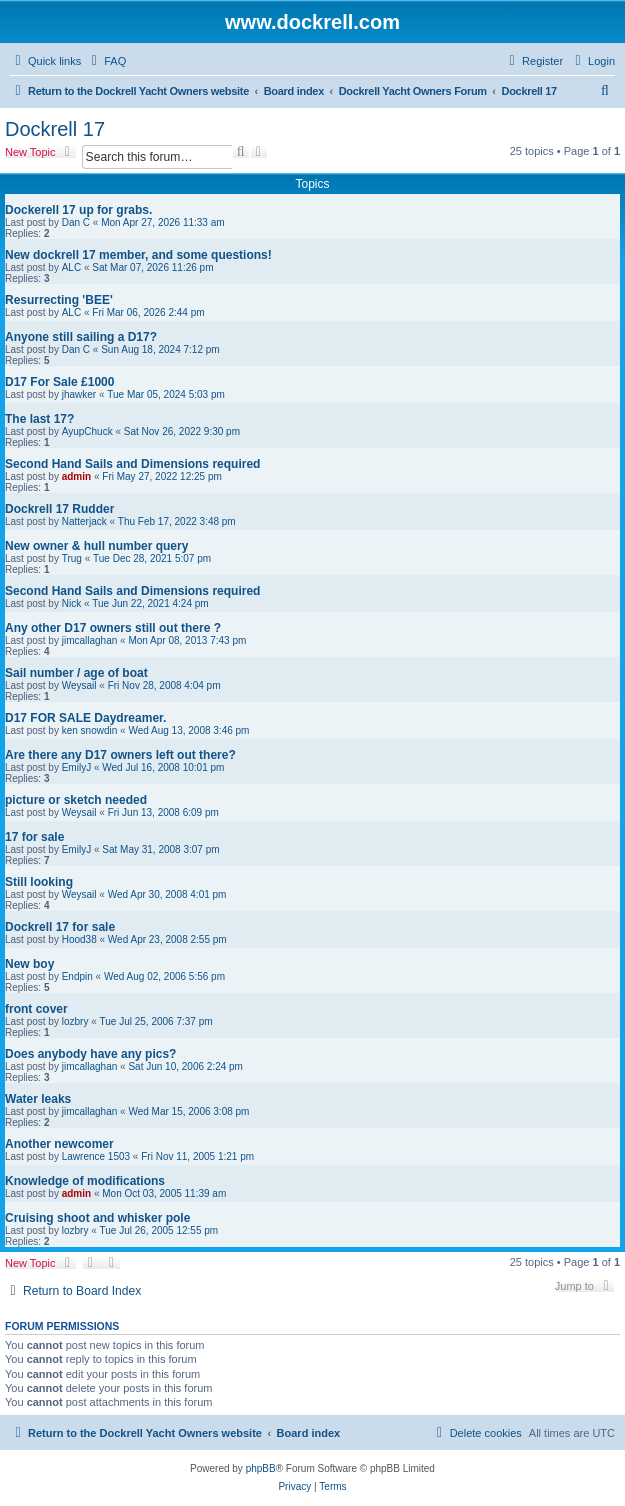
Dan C (76, 222)
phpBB (261, 1468)
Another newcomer (59, 1144)
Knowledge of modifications (85, 1181)
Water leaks (38, 1099)
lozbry (75, 1021)
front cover (36, 1009)
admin (76, 476)
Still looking (39, 882)
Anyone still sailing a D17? (81, 337)
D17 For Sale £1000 (59, 382)
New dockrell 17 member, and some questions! (138, 255)
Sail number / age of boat (76, 673)
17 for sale (34, 837)
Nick (71, 603)
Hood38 (79, 939)
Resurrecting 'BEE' (59, 300)
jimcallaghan (90, 640)
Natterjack (84, 521)
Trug (72, 558)
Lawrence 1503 (96, 1156)
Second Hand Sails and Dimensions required (132, 464)
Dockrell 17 (55, 129)
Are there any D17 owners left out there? (120, 755)
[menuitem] (106, 61)
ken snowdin (90, 730)
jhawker (79, 394)
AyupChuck (87, 431)
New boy (29, 964)
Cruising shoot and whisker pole (97, 1218)
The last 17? (39, 419)
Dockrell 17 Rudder (59, 509)
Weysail (79, 685)
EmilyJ (76, 767)
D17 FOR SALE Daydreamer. (85, 718)
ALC (71, 267)
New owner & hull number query (96, 546)
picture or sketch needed (76, 800)
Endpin (77, 976)
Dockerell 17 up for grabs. (78, 210)
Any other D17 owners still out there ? (113, 628)
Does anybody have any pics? (90, 1054)
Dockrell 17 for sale (60, 927)
